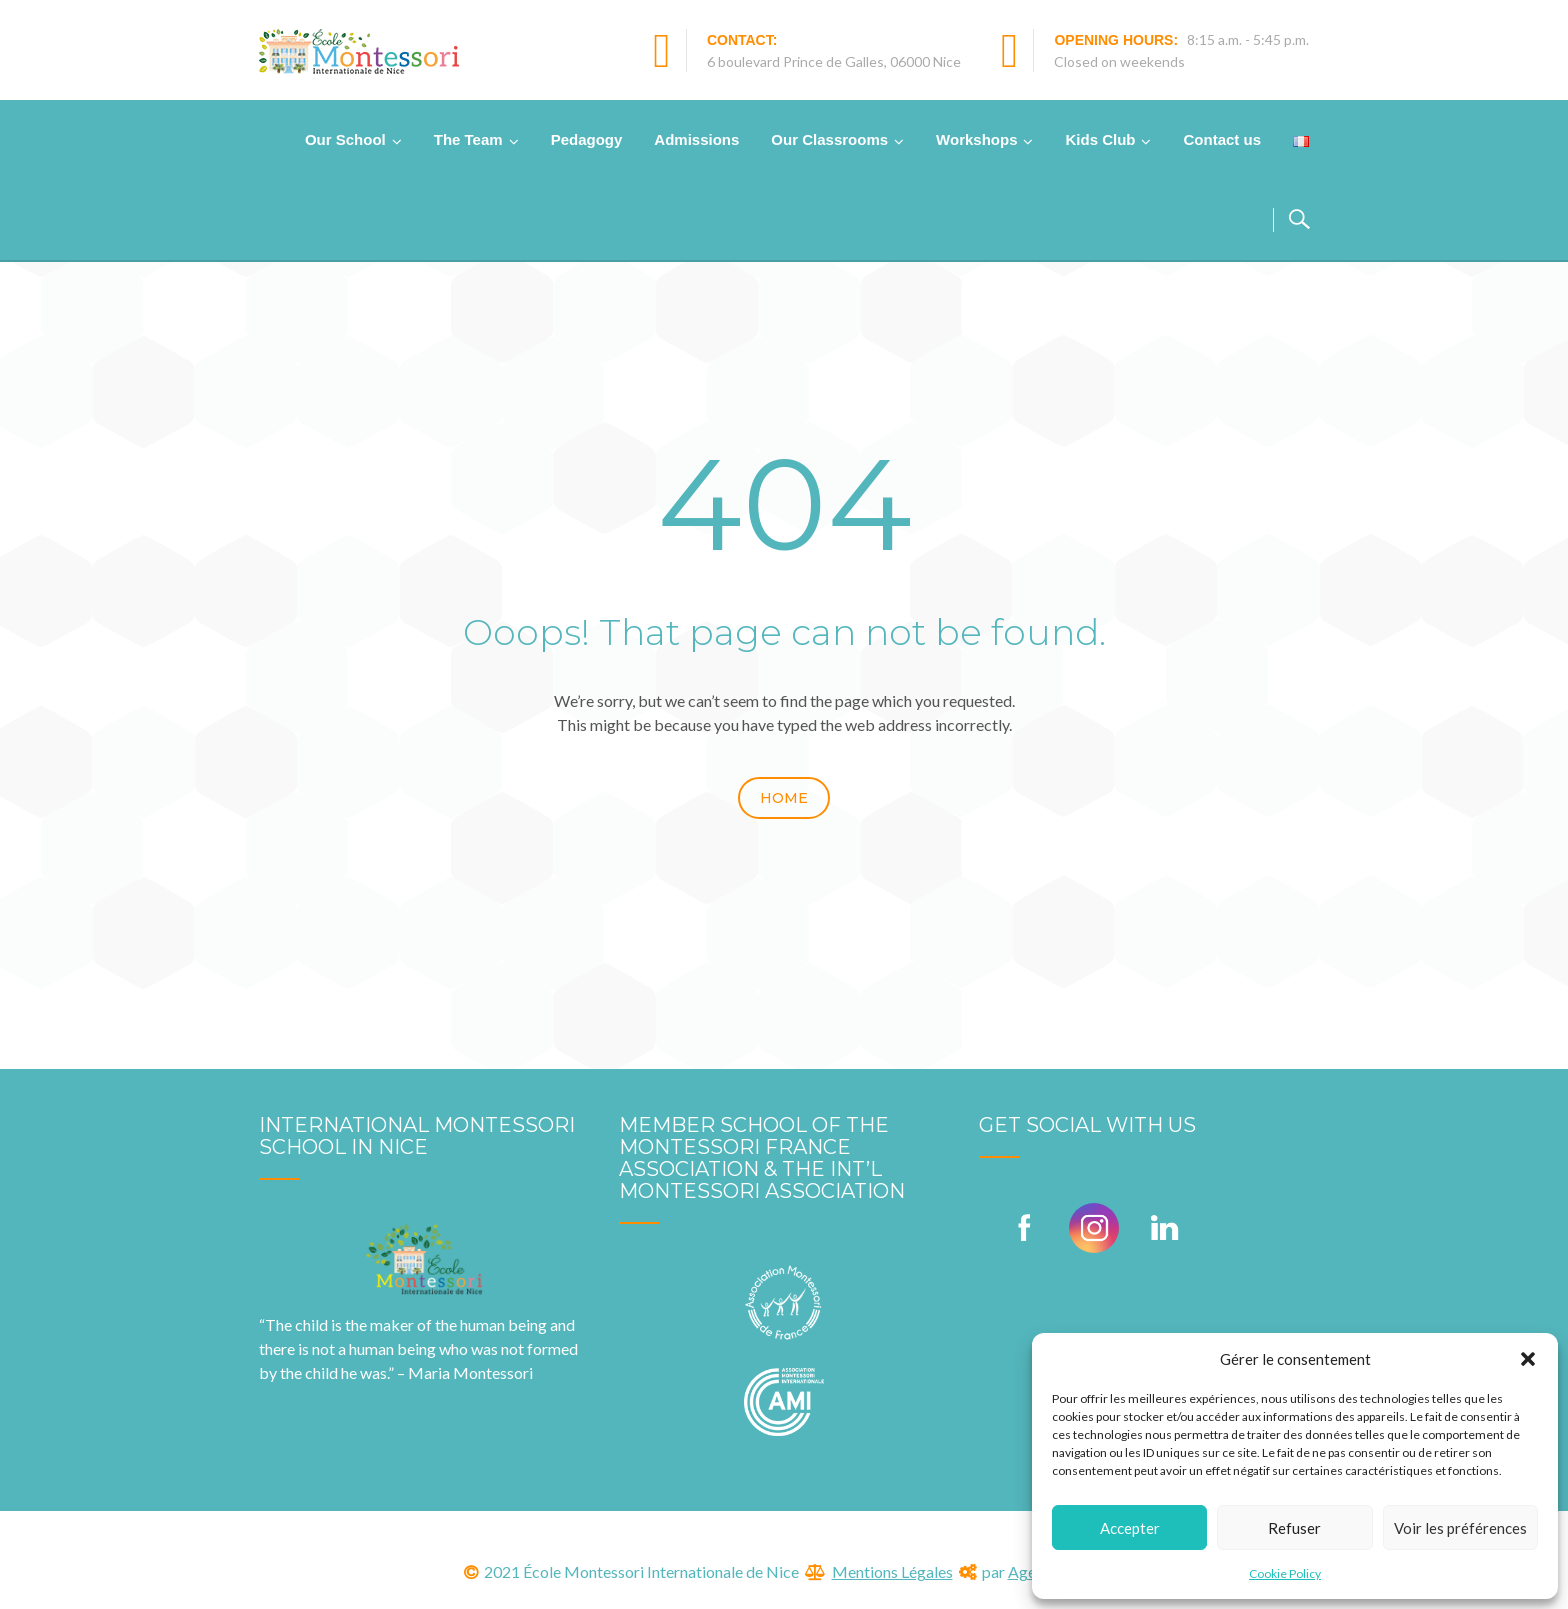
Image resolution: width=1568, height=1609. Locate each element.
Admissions (696, 139)
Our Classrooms (829, 139)
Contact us (1222, 139)
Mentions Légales (892, 1571)
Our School (345, 139)
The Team (468, 139)
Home (784, 798)
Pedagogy (587, 139)
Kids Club (1100, 139)
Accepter (1130, 1528)
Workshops (976, 139)
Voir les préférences (1460, 1528)
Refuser (1294, 1528)
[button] (1528, 1359)
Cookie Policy (1285, 1573)
